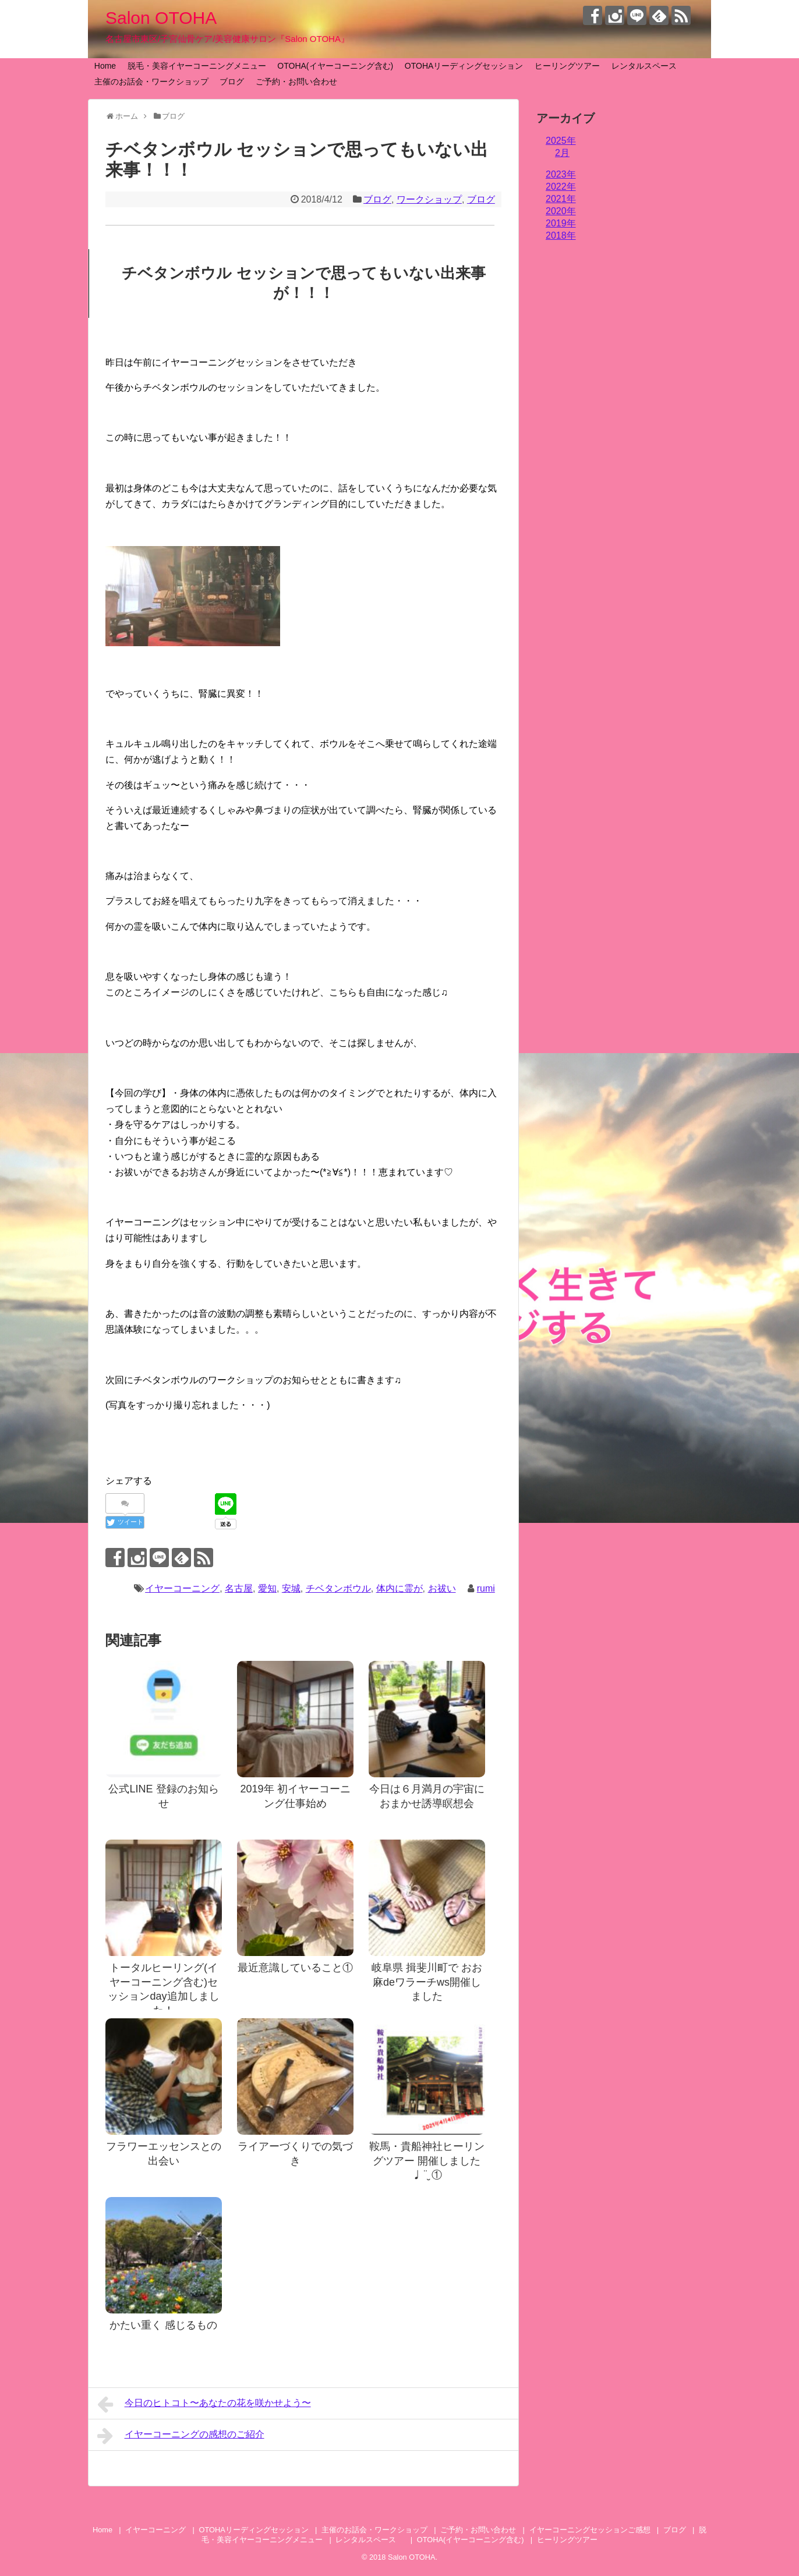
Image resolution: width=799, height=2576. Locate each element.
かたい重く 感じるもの (163, 2325)
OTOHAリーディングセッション (464, 65)
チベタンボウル (338, 1588)
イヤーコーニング (182, 1588)
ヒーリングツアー (567, 65)
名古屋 (239, 1588)
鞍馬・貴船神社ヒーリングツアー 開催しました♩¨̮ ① (427, 2161)
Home (105, 65)
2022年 (561, 187)
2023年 (561, 174)
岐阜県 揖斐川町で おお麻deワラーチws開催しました (427, 1982)
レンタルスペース (648, 65)
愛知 (267, 1588)
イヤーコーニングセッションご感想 (589, 2529)
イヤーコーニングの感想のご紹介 (180, 2435)
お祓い (442, 1588)
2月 (562, 153)
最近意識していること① (295, 1967)
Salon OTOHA (161, 17)
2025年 (561, 141)
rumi (486, 1588)
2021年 (561, 199)
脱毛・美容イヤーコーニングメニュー (197, 65)
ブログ (232, 81)
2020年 (561, 211)
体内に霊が (399, 1588)
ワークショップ (429, 199)
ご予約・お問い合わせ (296, 81)
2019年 (561, 223)
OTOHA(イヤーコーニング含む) (335, 65)
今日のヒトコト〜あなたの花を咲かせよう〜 (204, 2404)
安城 (291, 1588)
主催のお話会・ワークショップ (151, 81)
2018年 (561, 235)
